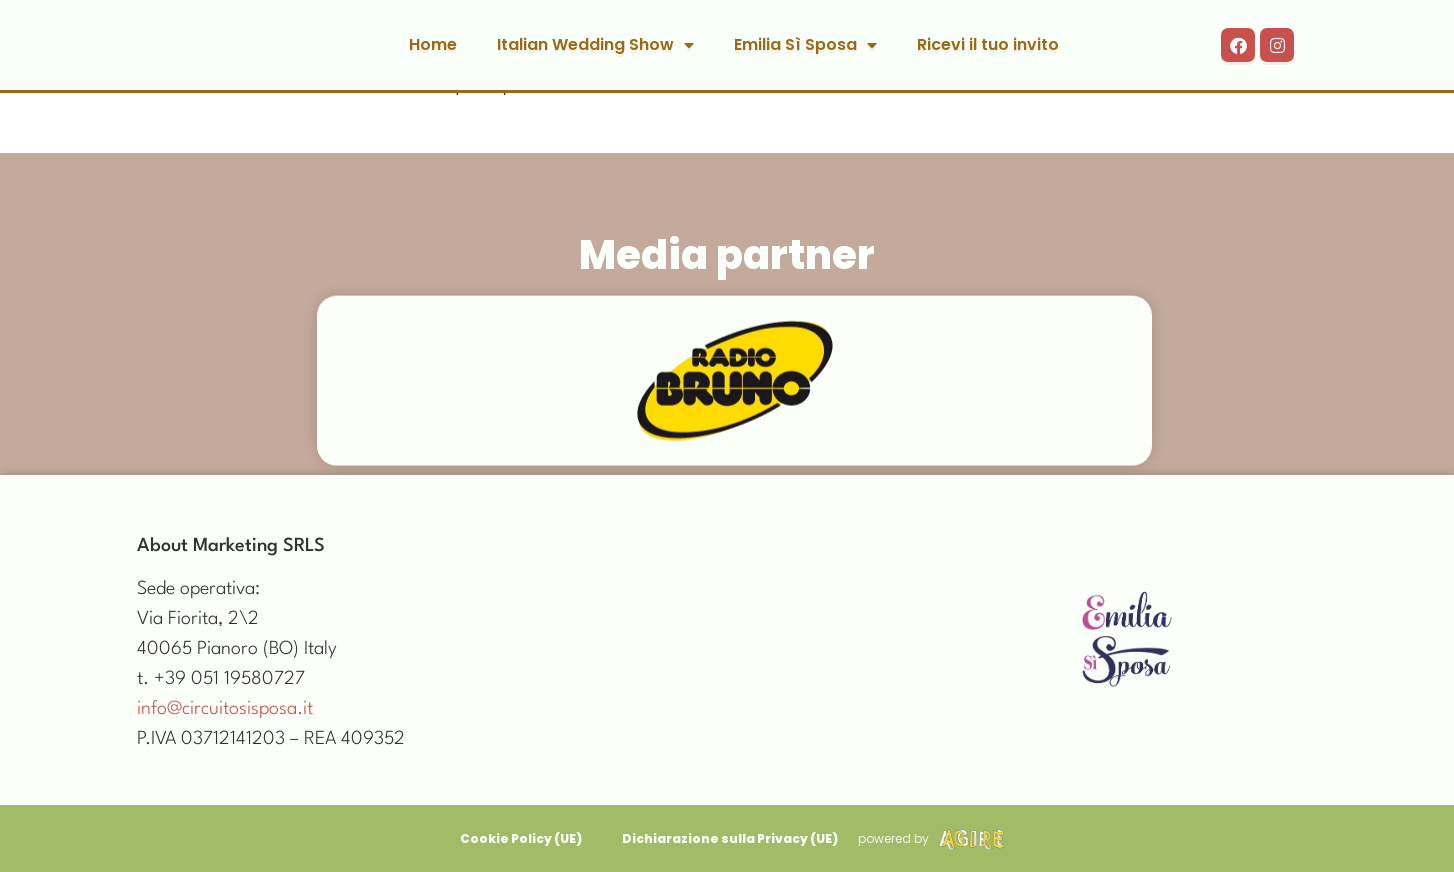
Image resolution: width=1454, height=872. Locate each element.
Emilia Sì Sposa (805, 45)
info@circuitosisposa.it (225, 709)
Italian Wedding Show (595, 45)
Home (433, 44)
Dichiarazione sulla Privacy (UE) (730, 838)
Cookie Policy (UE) (521, 838)
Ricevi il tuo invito (988, 44)
